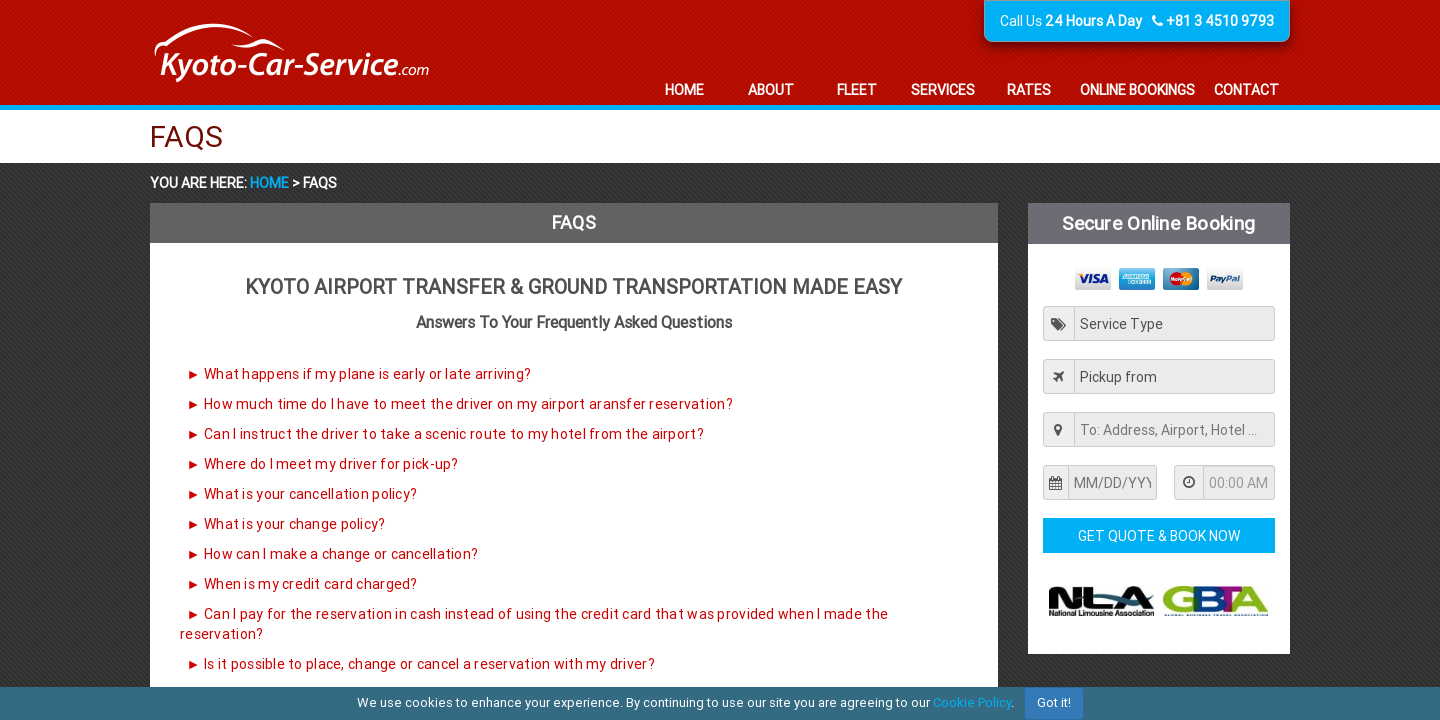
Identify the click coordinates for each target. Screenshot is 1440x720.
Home (271, 183)
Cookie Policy (972, 702)
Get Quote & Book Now (1159, 536)
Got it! (1054, 702)
